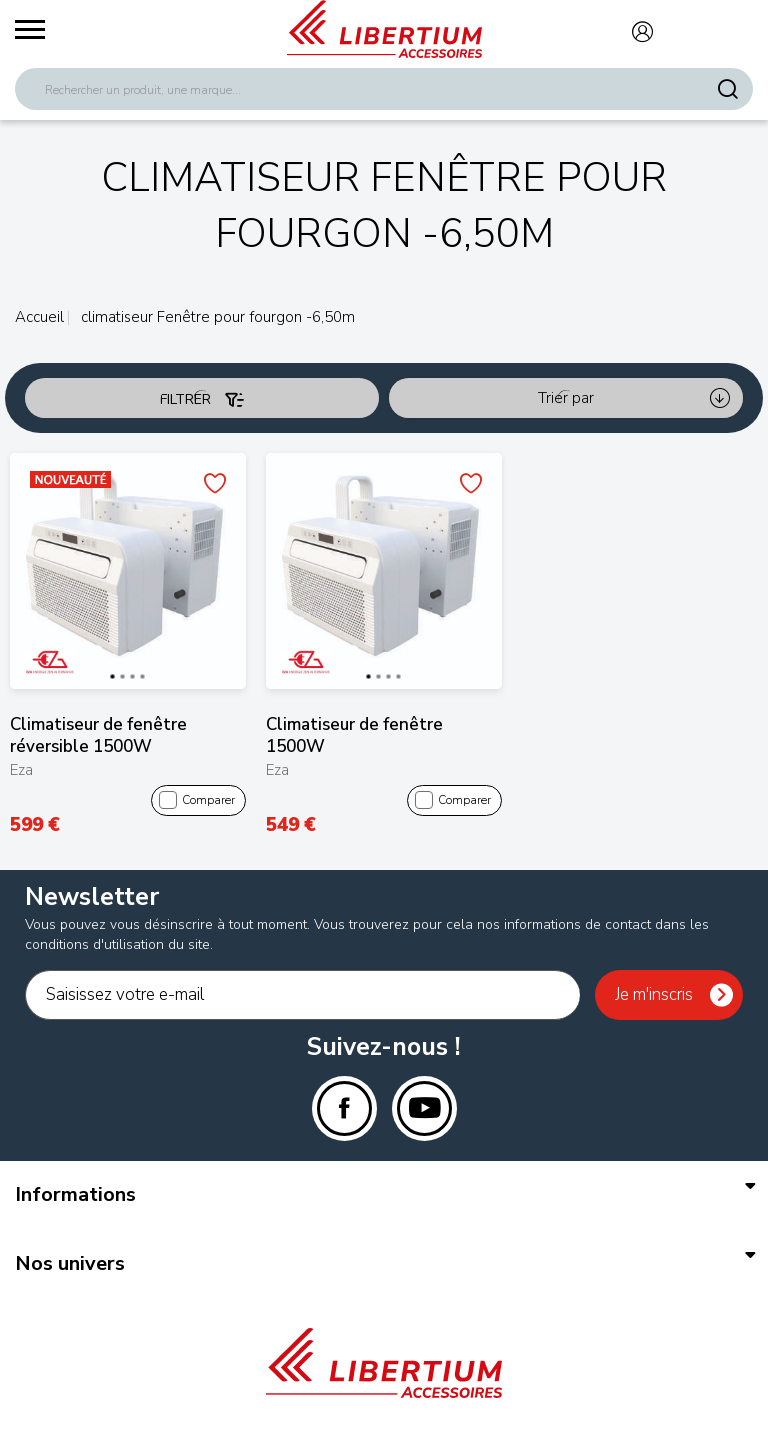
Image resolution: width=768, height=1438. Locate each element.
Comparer (197, 801)
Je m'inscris (654, 994)
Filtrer (202, 399)
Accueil (39, 317)
